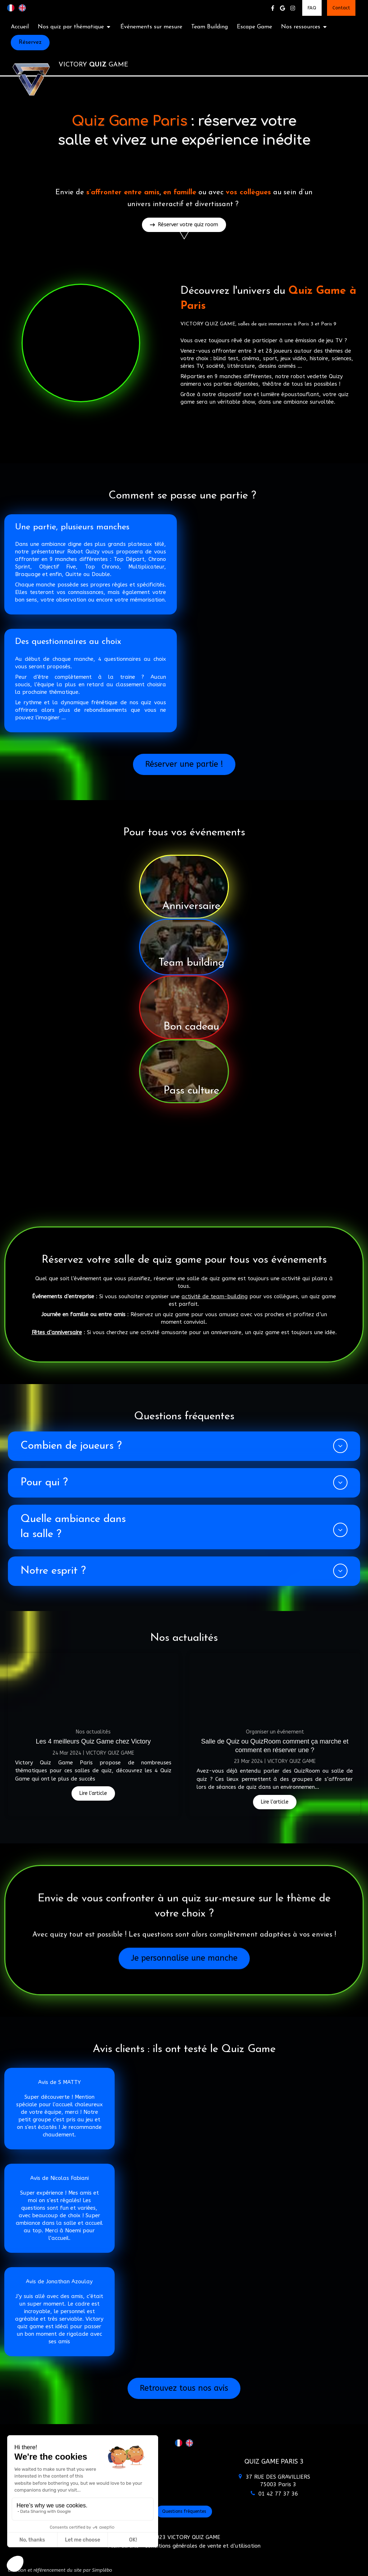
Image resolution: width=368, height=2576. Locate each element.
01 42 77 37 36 (278, 2494)
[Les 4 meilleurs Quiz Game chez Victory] (93, 1687)
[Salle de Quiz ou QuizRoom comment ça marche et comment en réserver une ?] (274, 1687)
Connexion (347, 2569)
